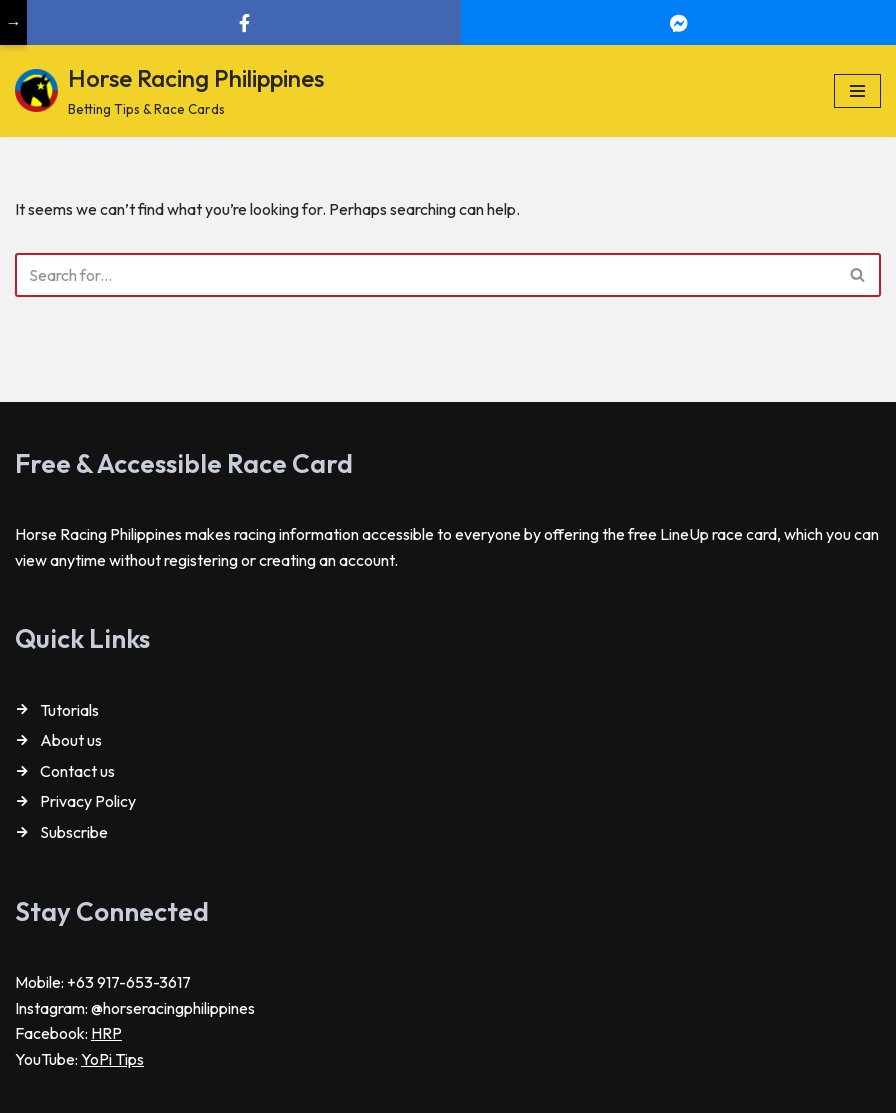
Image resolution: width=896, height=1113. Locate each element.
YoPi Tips (112, 1059)
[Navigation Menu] (857, 91)
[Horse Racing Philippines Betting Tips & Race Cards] (169, 91)
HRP (106, 1033)
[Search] (425, 275)
